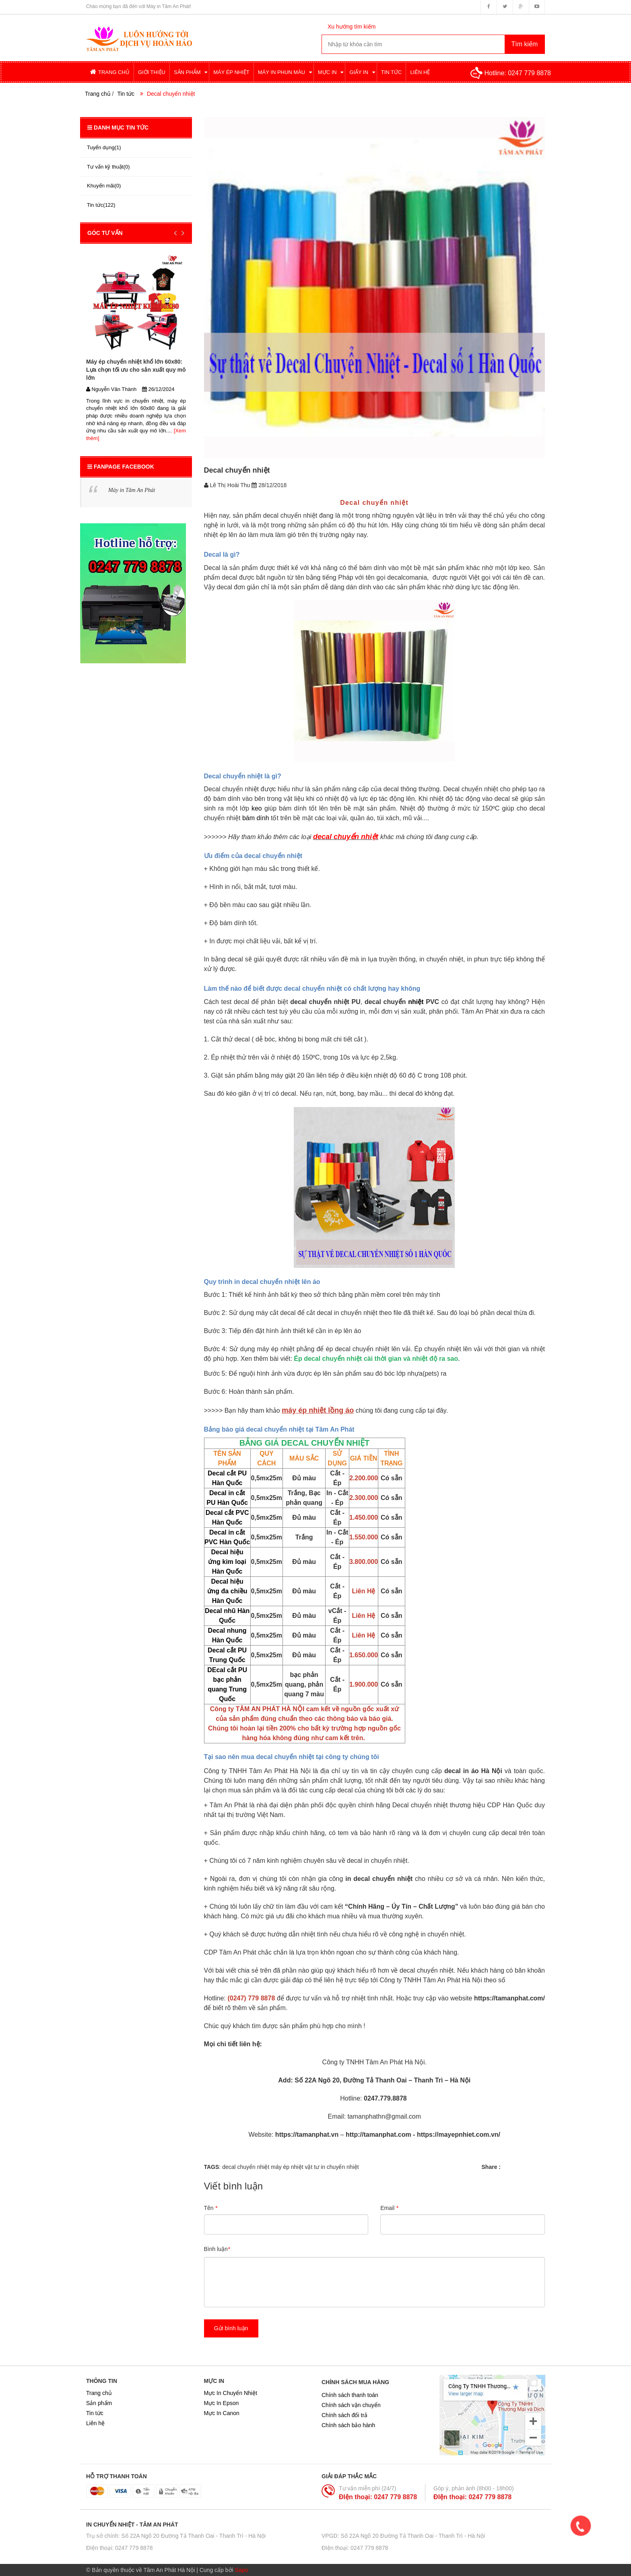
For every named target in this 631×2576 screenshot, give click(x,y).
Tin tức (125, 94)
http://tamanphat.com (378, 2134)
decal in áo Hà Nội (473, 1770)
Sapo (241, 2570)
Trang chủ (99, 2393)
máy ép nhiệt (287, 2167)
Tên (210, 2208)
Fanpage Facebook (120, 466)
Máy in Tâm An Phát (131, 490)
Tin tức (94, 2413)
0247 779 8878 (529, 73)
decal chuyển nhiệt (245, 2167)
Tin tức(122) (101, 205)
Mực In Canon (221, 2413)
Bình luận (217, 2249)
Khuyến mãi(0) (104, 186)
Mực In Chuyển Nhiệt (230, 2393)
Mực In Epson (221, 2403)
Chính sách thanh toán (350, 2395)
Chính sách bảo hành (348, 2425)
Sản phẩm (99, 2403)
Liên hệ (95, 2423)
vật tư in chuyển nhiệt (332, 2167)
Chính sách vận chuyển (351, 2405)
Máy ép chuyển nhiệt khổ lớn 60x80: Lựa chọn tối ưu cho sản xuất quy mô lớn (136, 369)
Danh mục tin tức (117, 127)
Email (389, 2208)
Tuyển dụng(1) (104, 147)
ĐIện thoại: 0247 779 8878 (378, 2497)
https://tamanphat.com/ (509, 1998)
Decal (212, 567)
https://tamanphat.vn (305, 2134)
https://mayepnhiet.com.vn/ (457, 2134)
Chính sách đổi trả (344, 2415)
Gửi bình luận (231, 2328)
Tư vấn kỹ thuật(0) (108, 167)
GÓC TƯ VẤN (105, 233)
